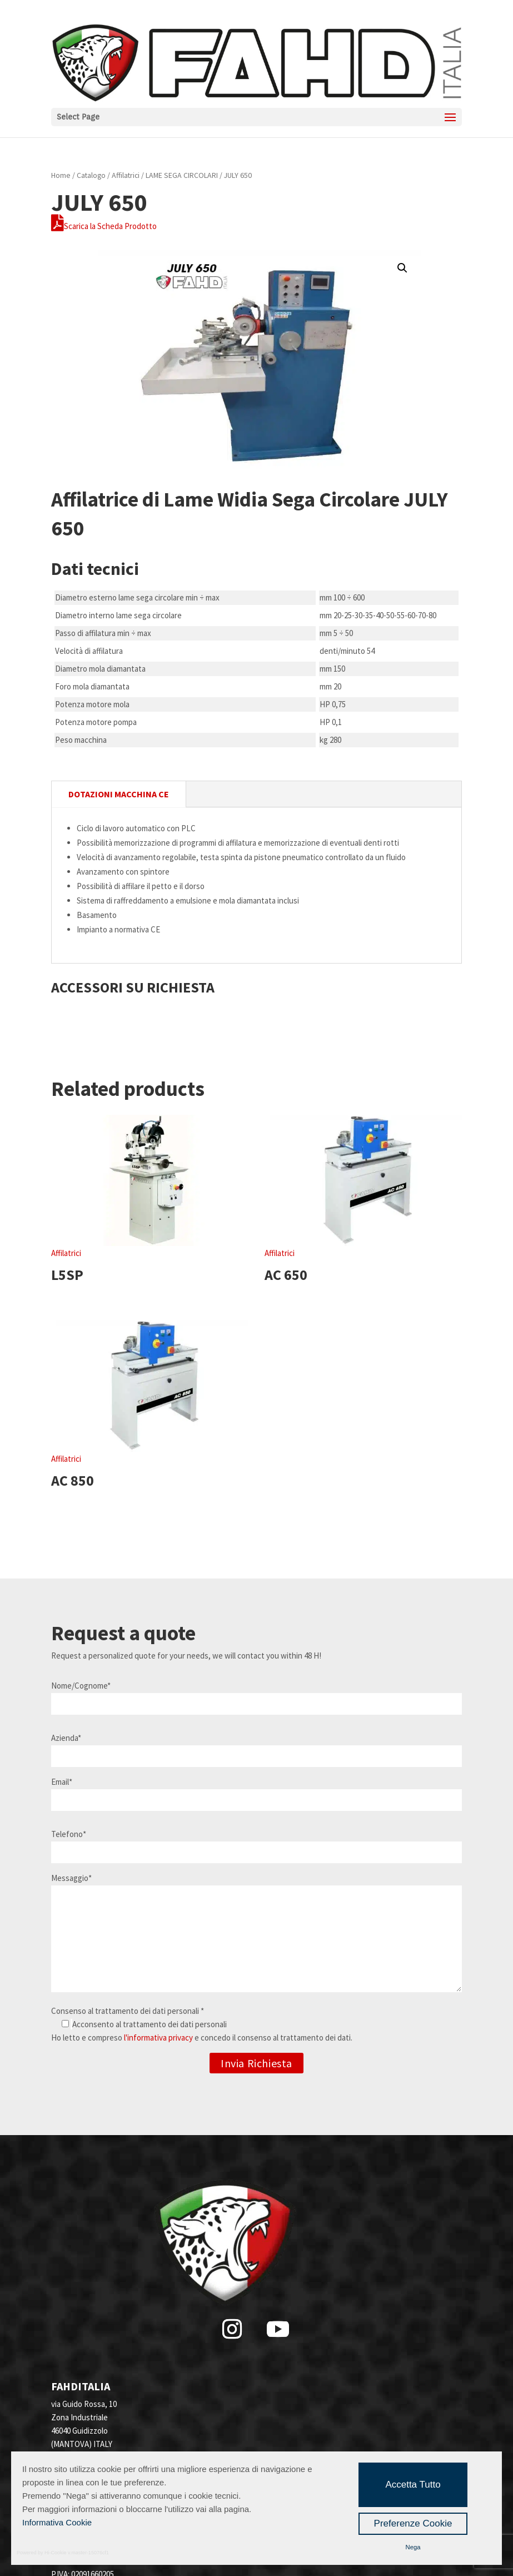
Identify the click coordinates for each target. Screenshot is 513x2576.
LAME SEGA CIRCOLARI (182, 175)
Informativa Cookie (57, 2522)
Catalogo (91, 175)
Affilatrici (126, 175)
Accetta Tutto (412, 2484)
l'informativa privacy (158, 2037)
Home (61, 175)
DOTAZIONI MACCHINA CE (118, 794)
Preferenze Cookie (413, 2523)
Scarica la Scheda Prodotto (104, 226)
